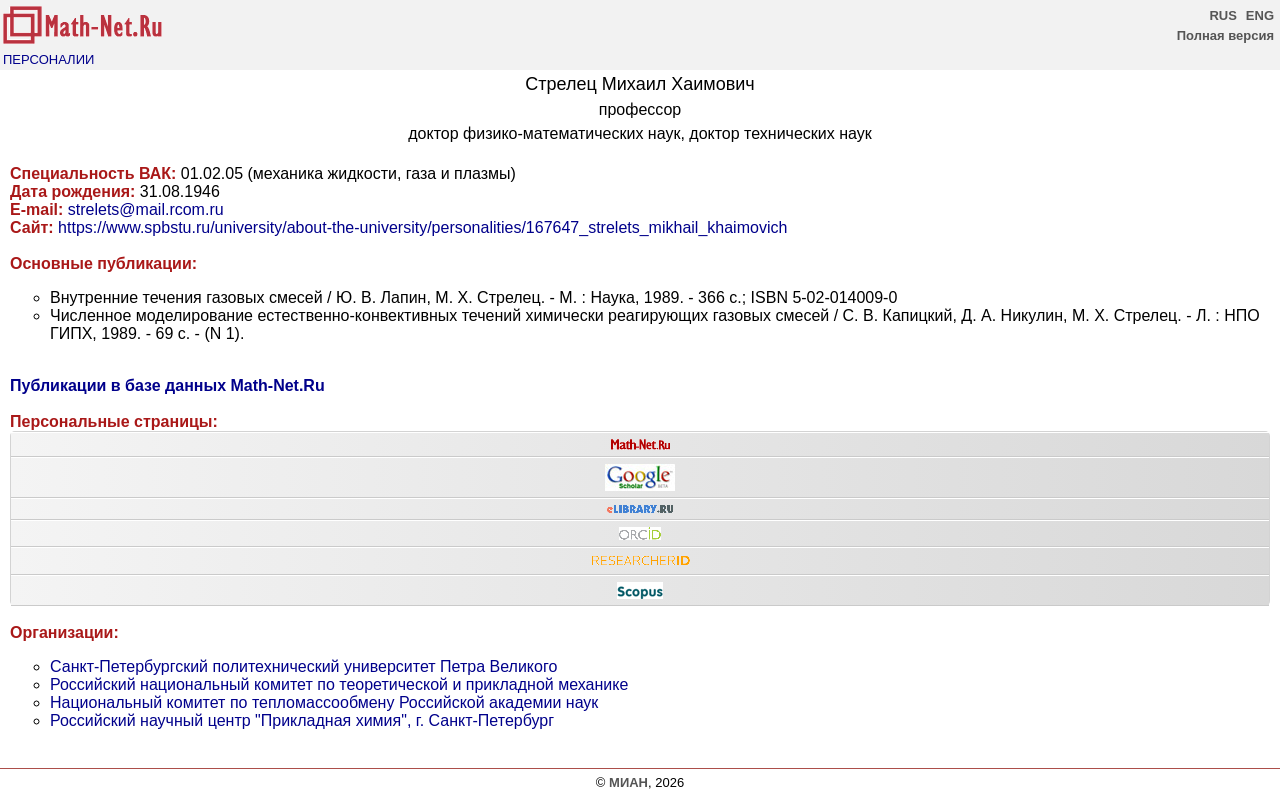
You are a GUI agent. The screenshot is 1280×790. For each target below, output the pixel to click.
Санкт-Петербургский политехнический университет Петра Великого (303, 666)
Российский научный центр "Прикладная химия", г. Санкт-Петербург (302, 720)
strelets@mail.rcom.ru (146, 209)
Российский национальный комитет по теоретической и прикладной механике (339, 684)
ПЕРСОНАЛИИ (48, 59)
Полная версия (1225, 35)
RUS (1222, 15)
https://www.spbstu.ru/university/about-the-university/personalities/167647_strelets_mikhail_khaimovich (422, 227)
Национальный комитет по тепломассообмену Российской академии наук (324, 702)
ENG (1260, 15)
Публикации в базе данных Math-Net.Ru (167, 385)
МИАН (628, 782)
